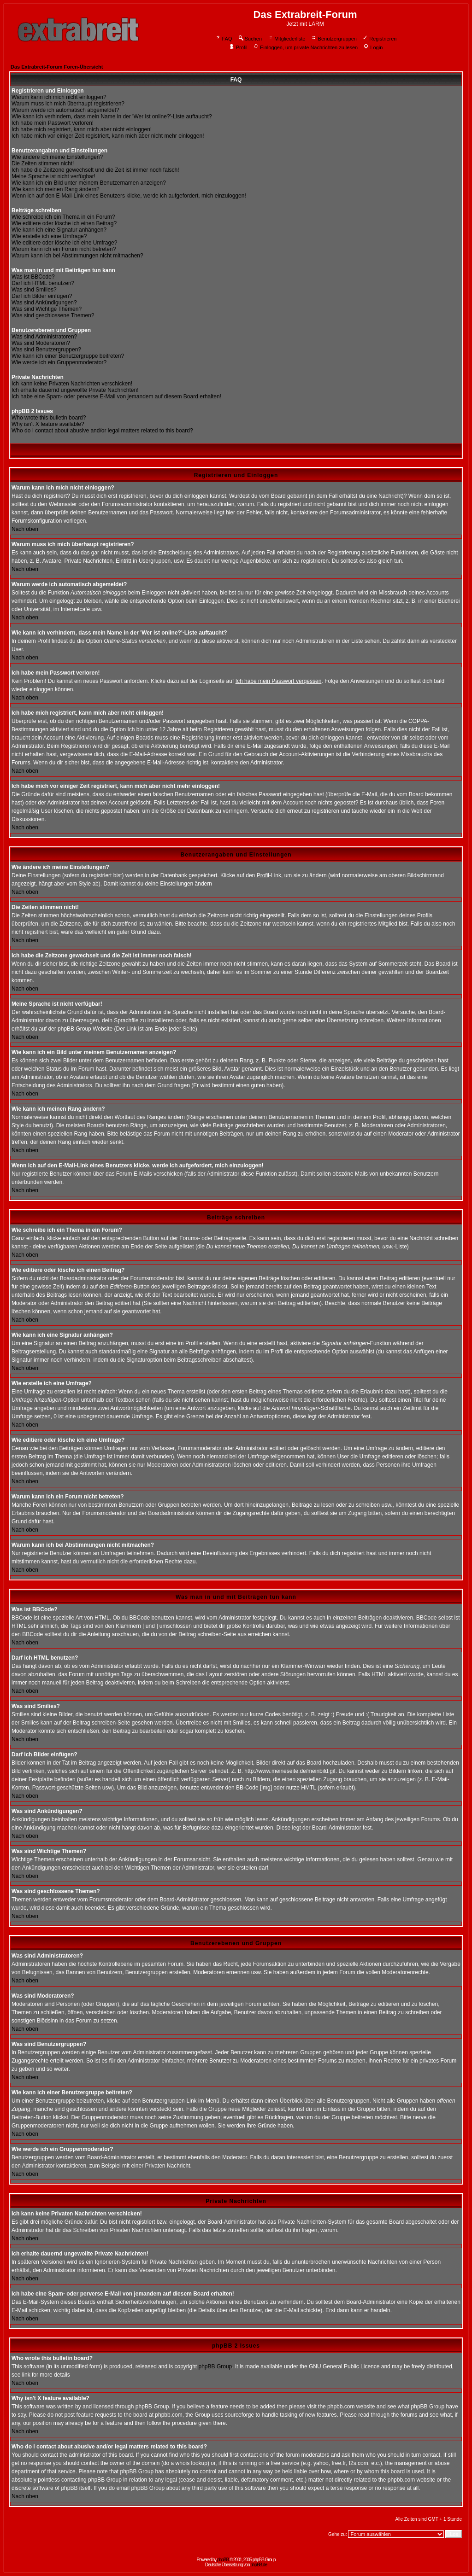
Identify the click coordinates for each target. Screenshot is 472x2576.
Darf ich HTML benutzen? (43, 283)
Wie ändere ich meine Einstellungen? (57, 157)
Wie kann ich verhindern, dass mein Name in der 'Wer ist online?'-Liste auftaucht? (112, 116)
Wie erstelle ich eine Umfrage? (49, 236)
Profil (238, 47)
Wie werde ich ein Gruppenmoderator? (59, 362)
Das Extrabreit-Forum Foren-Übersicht (57, 67)
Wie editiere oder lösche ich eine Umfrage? (64, 242)
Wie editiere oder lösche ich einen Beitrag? (64, 223)
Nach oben (25, 529)
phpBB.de (258, 2564)
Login (373, 47)
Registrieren (379, 38)
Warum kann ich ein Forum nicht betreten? (64, 249)
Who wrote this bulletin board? (49, 417)
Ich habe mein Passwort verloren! (53, 123)
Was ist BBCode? (33, 277)
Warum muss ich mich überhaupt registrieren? (68, 103)
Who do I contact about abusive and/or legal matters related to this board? (102, 430)
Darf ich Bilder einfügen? (42, 296)
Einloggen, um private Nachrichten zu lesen (305, 47)
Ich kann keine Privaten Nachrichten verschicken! (72, 383)
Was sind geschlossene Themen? (53, 315)
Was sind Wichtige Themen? (47, 309)
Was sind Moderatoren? (41, 343)
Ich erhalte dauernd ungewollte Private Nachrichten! (75, 390)
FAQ (223, 38)
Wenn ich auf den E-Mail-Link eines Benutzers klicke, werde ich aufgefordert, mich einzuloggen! (129, 195)
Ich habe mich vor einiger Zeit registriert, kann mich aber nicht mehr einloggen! (108, 136)
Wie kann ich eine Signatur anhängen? (59, 230)
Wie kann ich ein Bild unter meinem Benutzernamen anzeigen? (89, 183)
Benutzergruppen (334, 38)
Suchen (250, 38)
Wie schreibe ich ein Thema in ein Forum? (63, 217)
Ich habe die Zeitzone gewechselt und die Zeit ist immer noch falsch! (95, 170)
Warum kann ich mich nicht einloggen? (59, 97)
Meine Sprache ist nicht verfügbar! (53, 176)
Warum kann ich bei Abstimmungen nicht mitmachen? (77, 255)
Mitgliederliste (286, 38)
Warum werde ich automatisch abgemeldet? (65, 110)
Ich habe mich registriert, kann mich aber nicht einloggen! (82, 129)
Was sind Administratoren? (44, 336)
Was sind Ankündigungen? (44, 302)
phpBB (223, 2559)
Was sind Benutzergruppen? (46, 349)
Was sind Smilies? (34, 289)
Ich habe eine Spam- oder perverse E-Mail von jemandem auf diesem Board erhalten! (116, 396)
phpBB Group (215, 2366)
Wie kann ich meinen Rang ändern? (56, 189)
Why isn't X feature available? (48, 424)
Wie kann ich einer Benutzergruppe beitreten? (68, 356)
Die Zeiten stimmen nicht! (43, 163)
